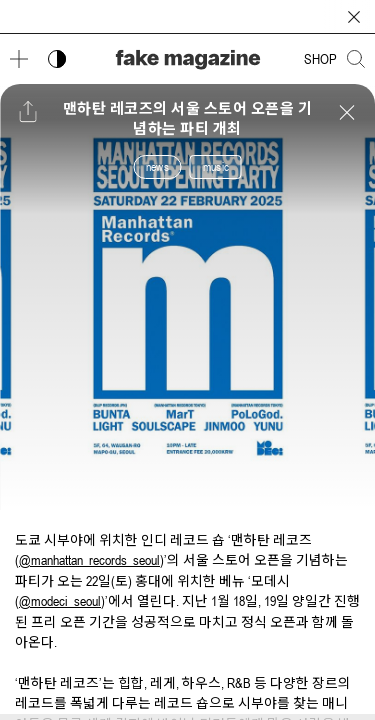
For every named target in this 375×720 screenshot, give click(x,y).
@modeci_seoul (60, 601)
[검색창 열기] (356, 59)
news (157, 167)
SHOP (320, 59)
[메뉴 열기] (19, 59)
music (216, 167)
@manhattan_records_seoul (89, 560)
